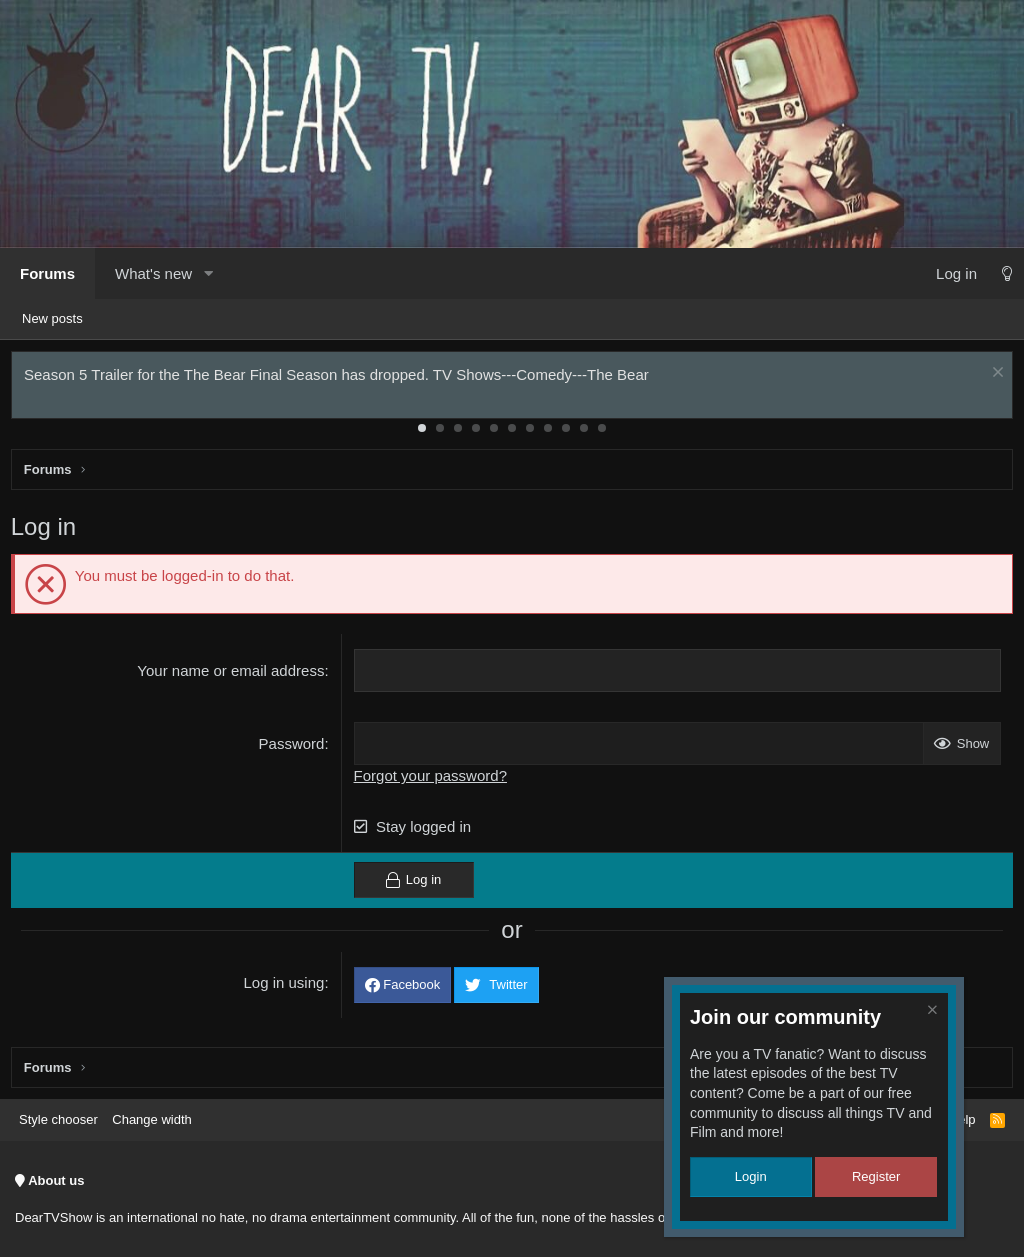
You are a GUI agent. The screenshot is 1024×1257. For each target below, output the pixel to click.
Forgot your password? (431, 779)
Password (293, 747)
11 (602, 432)
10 (584, 432)
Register (876, 1176)
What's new (153, 273)
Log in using (285, 987)
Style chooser (58, 1119)
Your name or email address (232, 674)
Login (751, 1176)
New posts (52, 318)
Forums (47, 273)
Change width (152, 1119)
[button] (208, 273)
